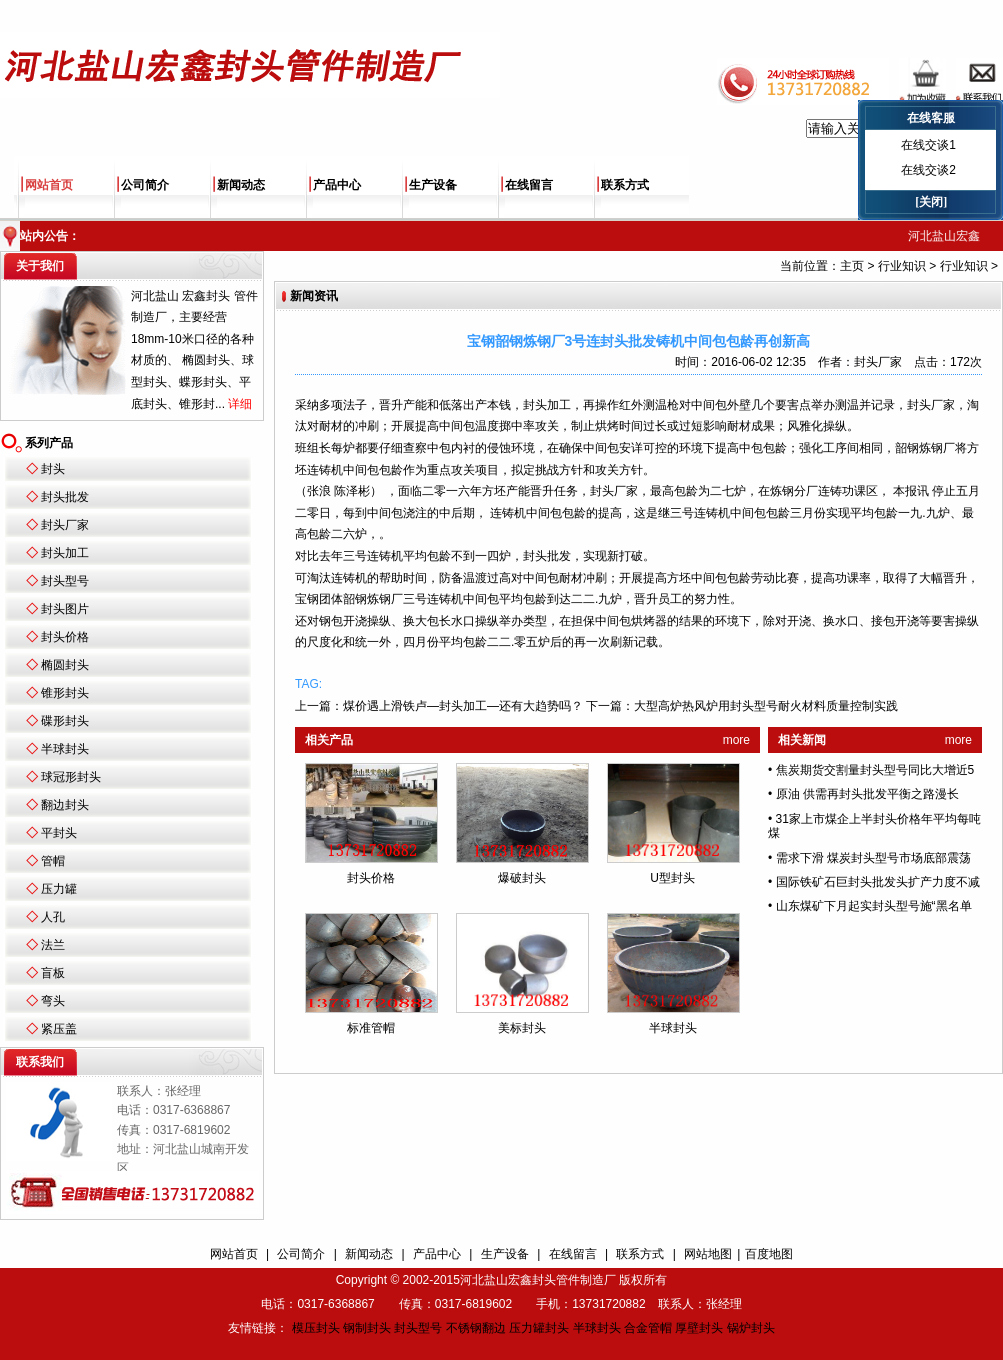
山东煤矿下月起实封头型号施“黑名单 (874, 906)
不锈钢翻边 (476, 1328)
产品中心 (337, 185)
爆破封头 (522, 878)
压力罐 (59, 889)
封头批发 (65, 497)
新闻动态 (241, 185)
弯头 (53, 1001)
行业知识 (902, 266)
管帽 (53, 861)
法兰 (53, 945)
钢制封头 (367, 1328)
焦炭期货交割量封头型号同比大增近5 (875, 770)
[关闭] (931, 202)
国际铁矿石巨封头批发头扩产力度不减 (878, 882)
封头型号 (65, 581)
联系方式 (625, 185)
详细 (240, 404)
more (736, 740)
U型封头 (672, 878)
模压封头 (316, 1328)
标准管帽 (371, 1028)
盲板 (53, 973)
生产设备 (433, 185)
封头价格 (65, 637)
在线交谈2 (928, 170)
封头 (53, 469)
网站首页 (49, 185)
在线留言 (529, 185)
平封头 (59, 833)
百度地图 (769, 1254)
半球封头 (65, 749)
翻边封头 (65, 805)
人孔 (53, 917)
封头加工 (65, 553)
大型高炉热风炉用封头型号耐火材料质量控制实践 (766, 706)
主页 (852, 266)
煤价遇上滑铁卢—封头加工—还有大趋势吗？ (463, 706)
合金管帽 (648, 1328)
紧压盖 (59, 1029)
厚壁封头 (699, 1328)
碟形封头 (65, 721)
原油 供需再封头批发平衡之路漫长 (867, 794)
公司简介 (145, 185)
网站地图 (708, 1254)
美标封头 (522, 1028)
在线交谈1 (928, 145)
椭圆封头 (65, 665)
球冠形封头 (71, 777)
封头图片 (65, 609)
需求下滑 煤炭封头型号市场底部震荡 (873, 858)
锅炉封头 (751, 1328)
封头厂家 (65, 525)
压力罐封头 (539, 1328)
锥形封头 (65, 693)
